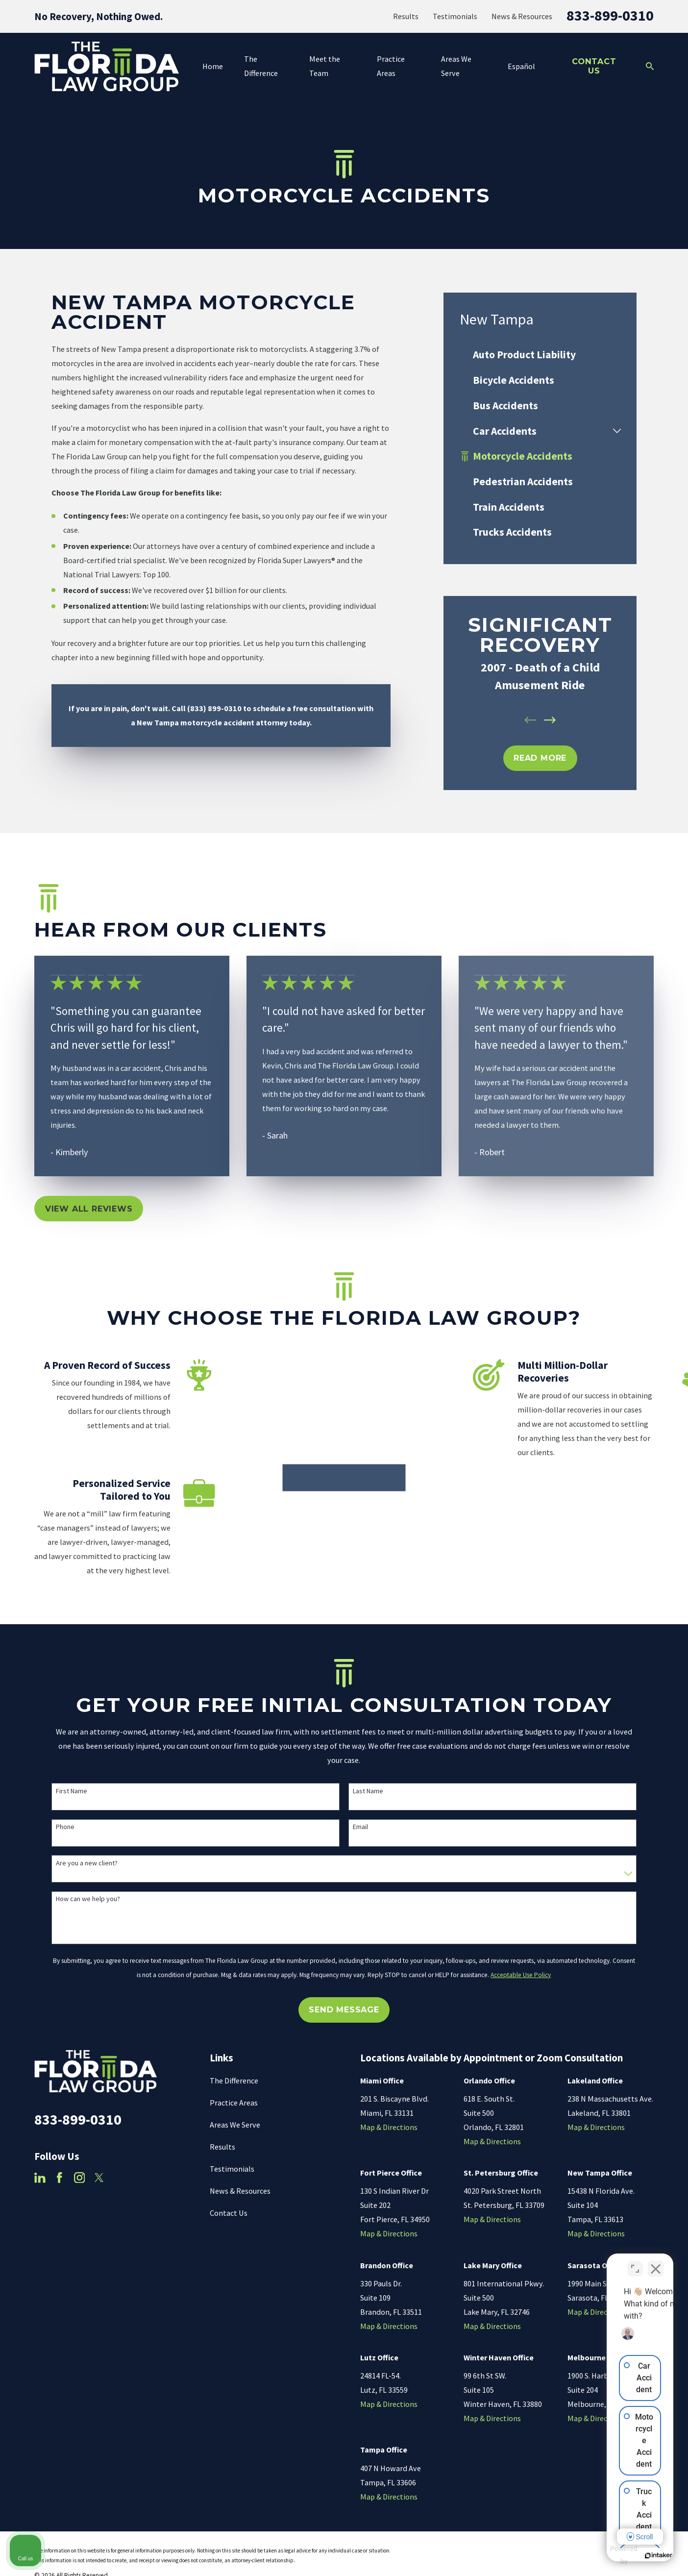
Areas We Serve (235, 2125)
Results (405, 16)
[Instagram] (79, 2178)
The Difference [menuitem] (261, 66)
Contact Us (594, 65)
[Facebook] (59, 2178)
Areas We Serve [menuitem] (456, 66)
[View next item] (550, 720)
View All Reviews (89, 1209)
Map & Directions (389, 2128)
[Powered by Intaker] (604, 2555)
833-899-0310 (610, 15)
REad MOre (540, 758)
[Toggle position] (635, 2263)
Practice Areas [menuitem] (391, 66)
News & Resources (521, 16)
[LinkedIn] (40, 2178)
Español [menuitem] (521, 66)
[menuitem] (540, 355)
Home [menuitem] (212, 66)
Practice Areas (234, 2103)
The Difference (234, 2081)
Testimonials (455, 16)
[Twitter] (99, 2178)
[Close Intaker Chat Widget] (655, 2263)
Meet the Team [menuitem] (324, 66)
